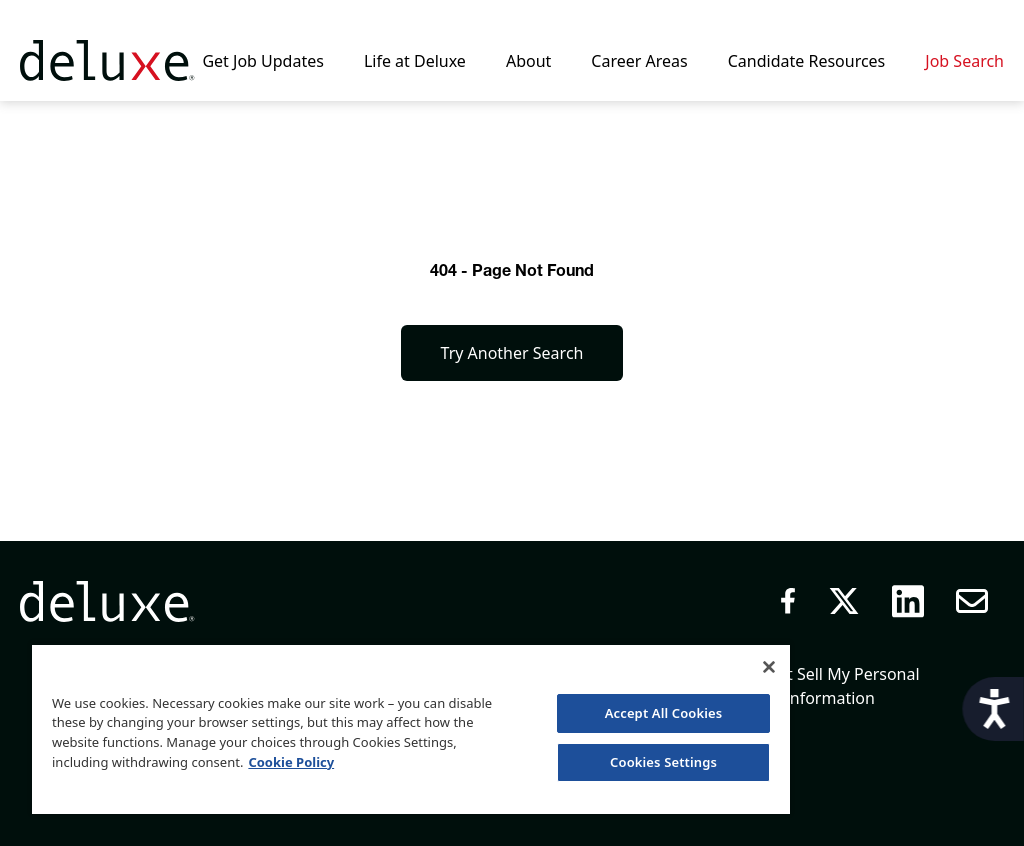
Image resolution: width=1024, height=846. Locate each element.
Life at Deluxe (415, 61)
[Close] (769, 667)
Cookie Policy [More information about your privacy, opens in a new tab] (291, 762)
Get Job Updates (262, 61)
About (528, 61)
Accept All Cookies (664, 713)
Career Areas (639, 61)
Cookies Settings (663, 762)
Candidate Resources (807, 61)
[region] (411, 728)
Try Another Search (512, 353)
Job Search (964, 61)
